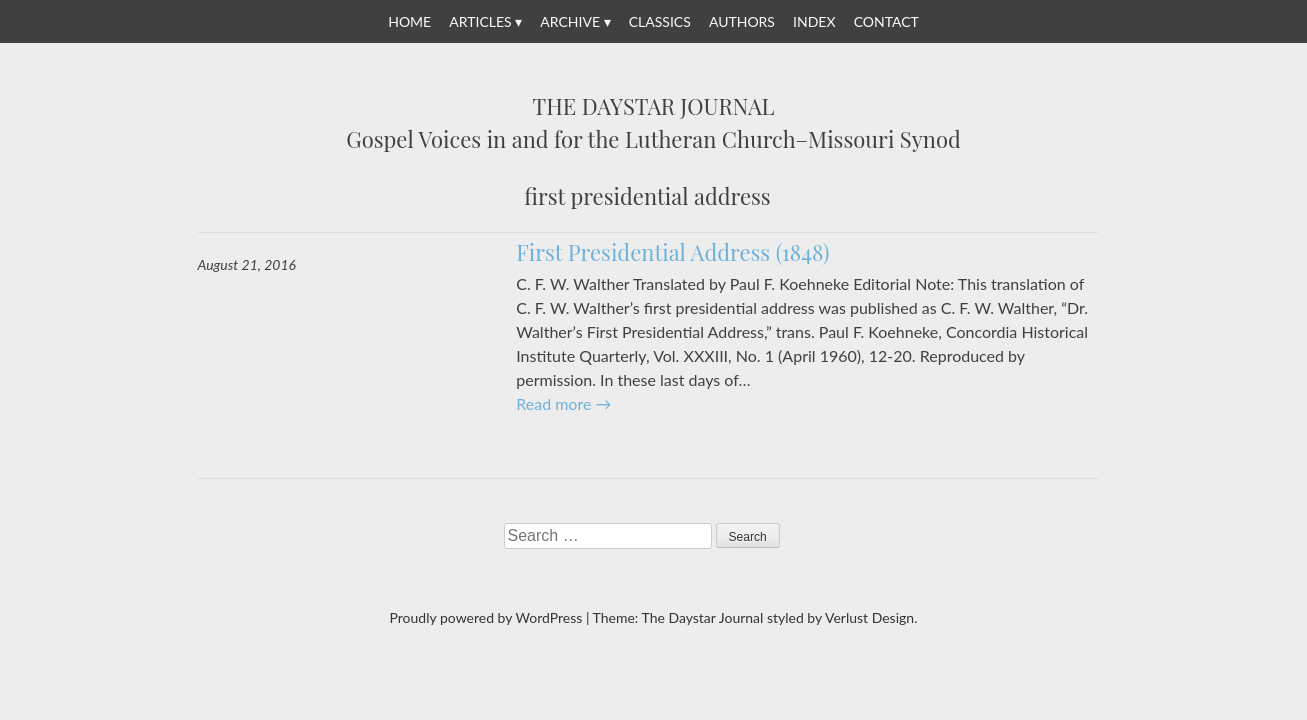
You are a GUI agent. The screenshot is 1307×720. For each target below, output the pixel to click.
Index (814, 21)
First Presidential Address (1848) (672, 252)
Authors (742, 21)
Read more (563, 403)
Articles (480, 21)
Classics (660, 21)
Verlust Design (869, 617)
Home (409, 21)
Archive (570, 21)
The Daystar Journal (654, 107)
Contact (886, 21)
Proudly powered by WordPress (486, 617)
